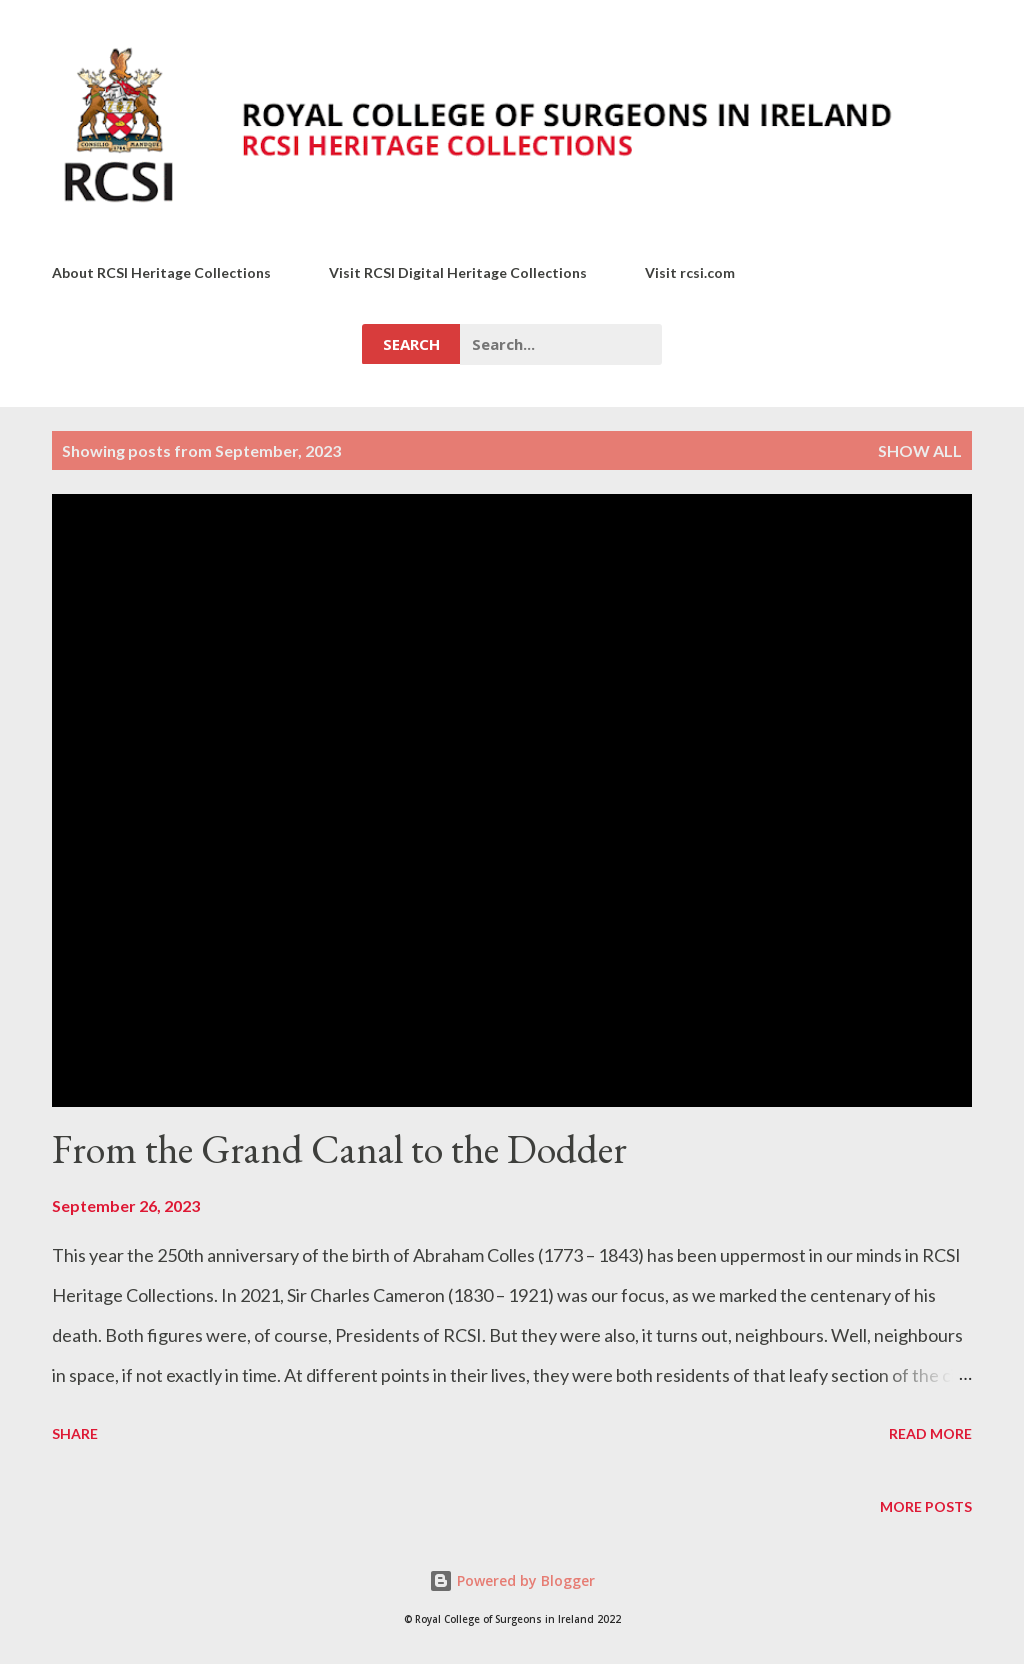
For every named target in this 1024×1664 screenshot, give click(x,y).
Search (411, 344)
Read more (930, 1433)
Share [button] (75, 1433)
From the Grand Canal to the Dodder (339, 1149)
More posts (926, 1506)
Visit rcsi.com (690, 272)
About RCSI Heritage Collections (161, 272)
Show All (920, 450)
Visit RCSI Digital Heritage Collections (458, 272)
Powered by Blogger (512, 1580)
